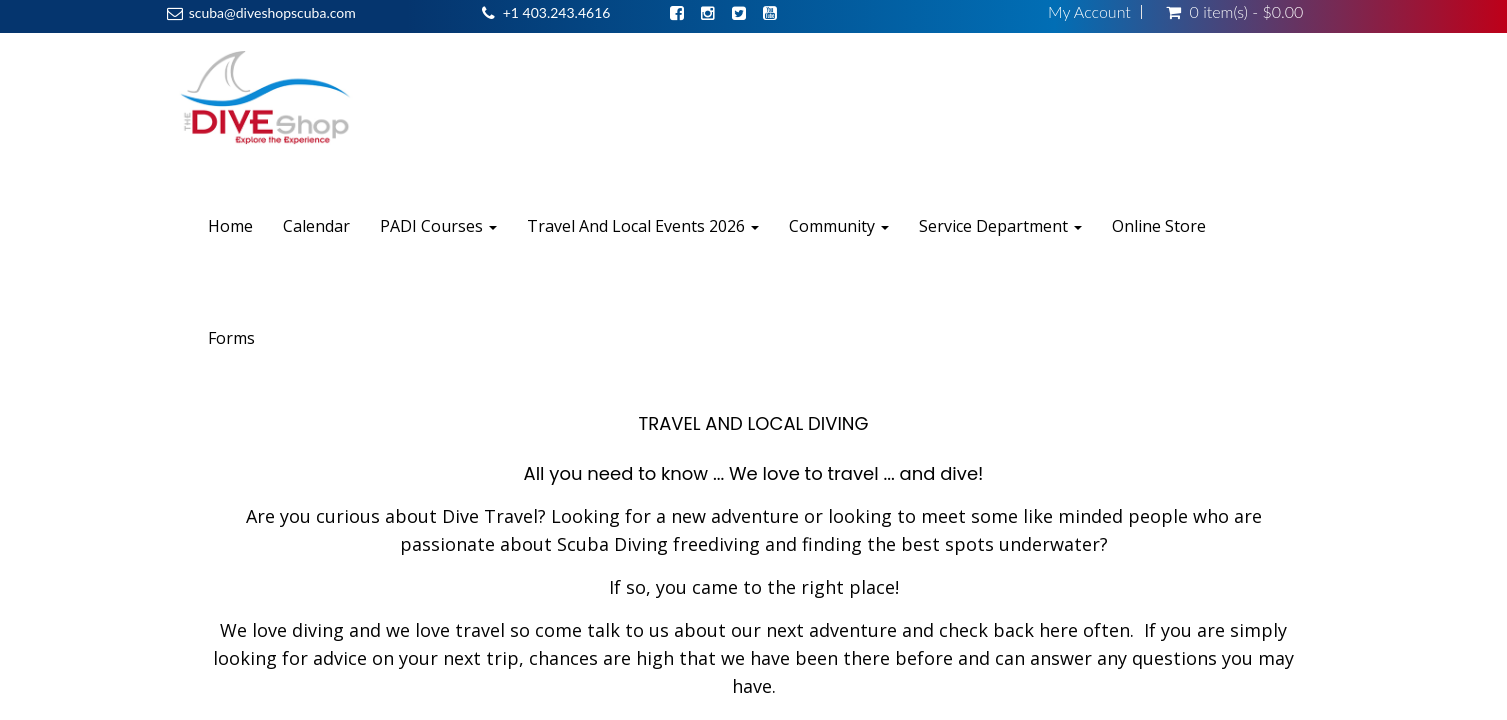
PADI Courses (438, 226)
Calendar (316, 226)
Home (230, 226)
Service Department (1000, 226)
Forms (231, 338)
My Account (1089, 12)
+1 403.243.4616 (557, 12)
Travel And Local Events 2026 (643, 226)
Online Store (1159, 226)
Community (839, 226)
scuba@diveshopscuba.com (272, 12)
